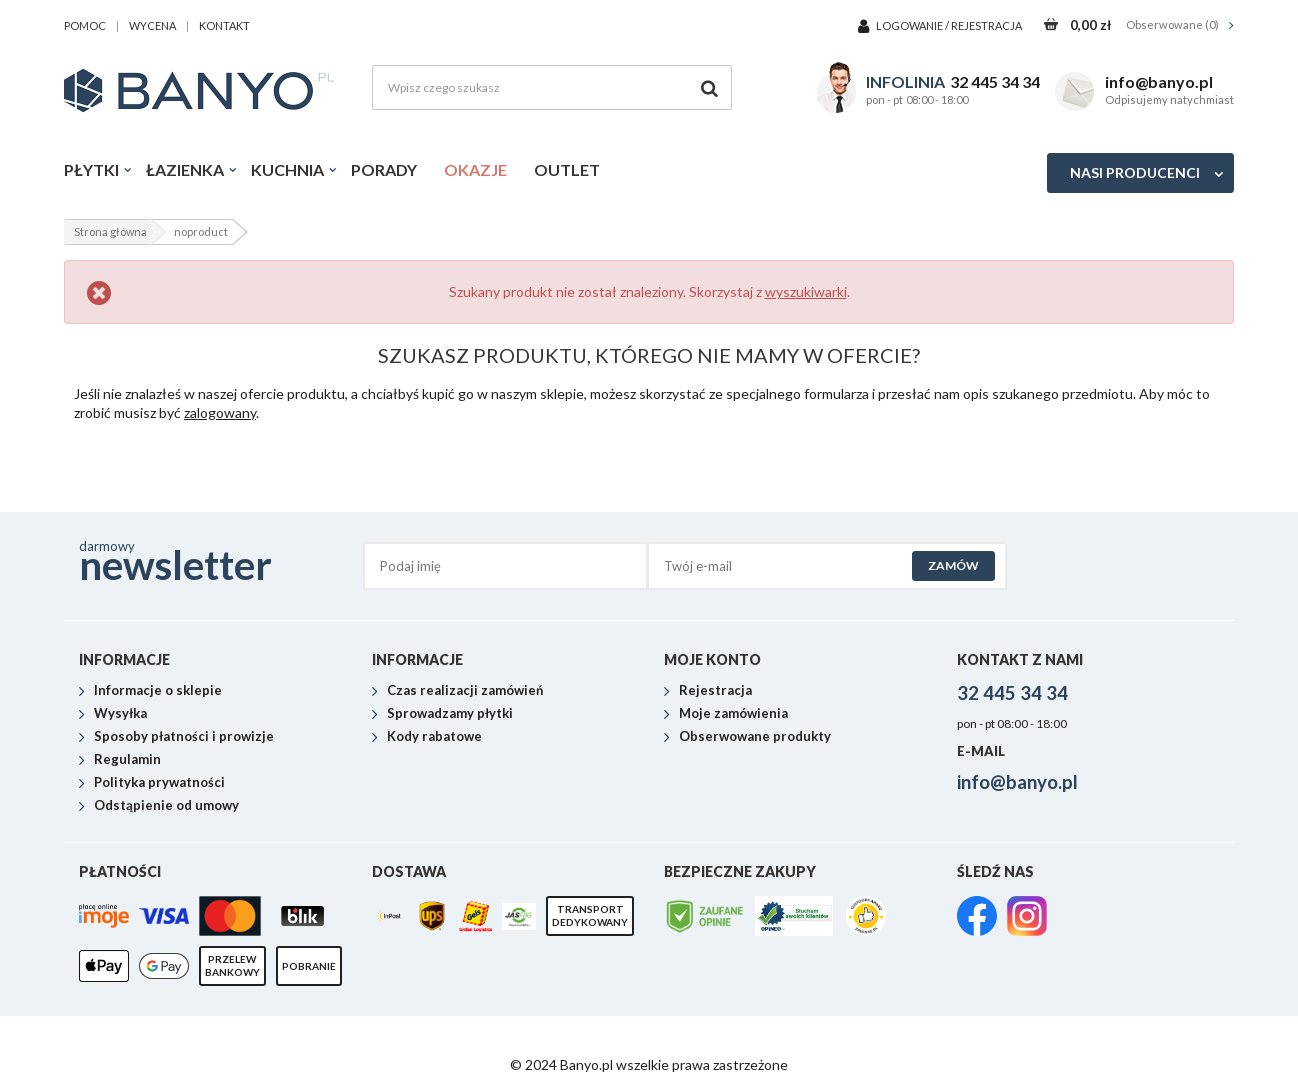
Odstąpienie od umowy (166, 806)
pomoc (85, 25)
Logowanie (910, 25)
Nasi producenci (1135, 172)
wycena (152, 25)
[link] (977, 918)
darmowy (221, 560)
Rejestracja (986, 25)
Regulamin (127, 760)
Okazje (475, 169)
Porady (384, 169)
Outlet (567, 169)
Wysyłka (120, 714)
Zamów (953, 565)
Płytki (91, 169)
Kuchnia (287, 169)
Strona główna (110, 231)
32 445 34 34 (995, 81)
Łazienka (185, 169)
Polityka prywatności (159, 783)
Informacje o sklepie (158, 691)
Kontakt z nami (1020, 659)
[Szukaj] (709, 87)
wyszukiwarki (806, 291)
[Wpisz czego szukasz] (552, 87)
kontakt (224, 25)
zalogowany (220, 412)
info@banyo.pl (1159, 81)
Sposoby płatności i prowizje (184, 737)
